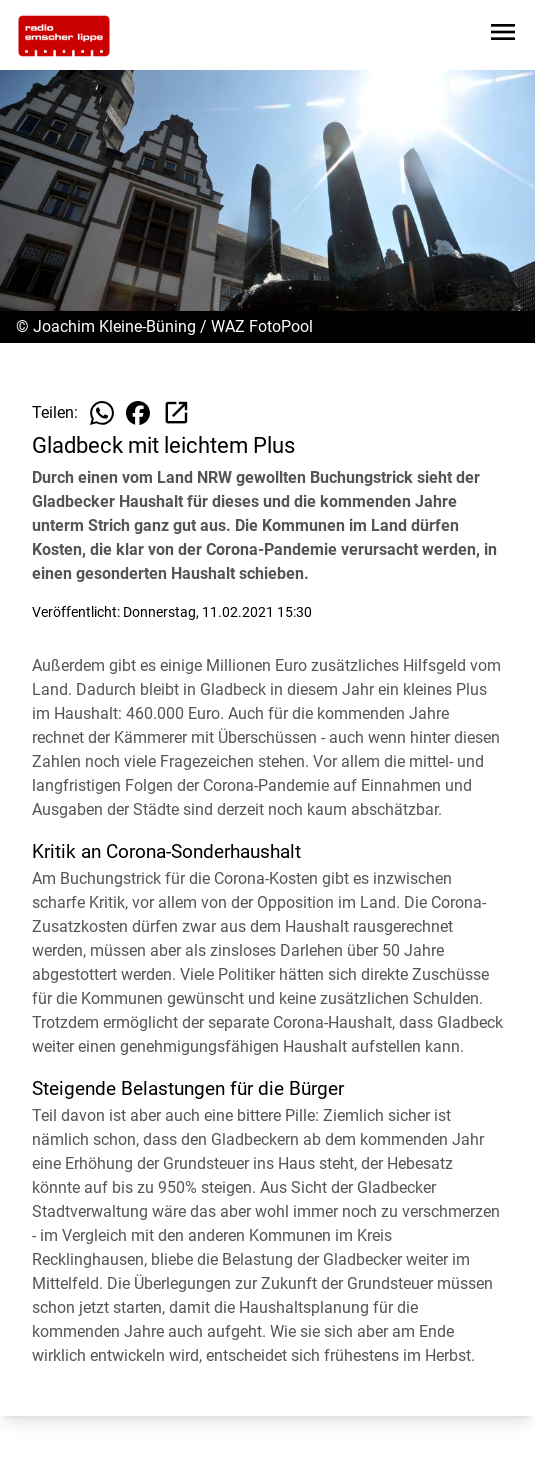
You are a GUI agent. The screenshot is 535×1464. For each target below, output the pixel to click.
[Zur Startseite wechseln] (64, 36)
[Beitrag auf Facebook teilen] (138, 413)
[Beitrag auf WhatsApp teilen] (102, 413)
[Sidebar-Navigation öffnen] (503, 35)
